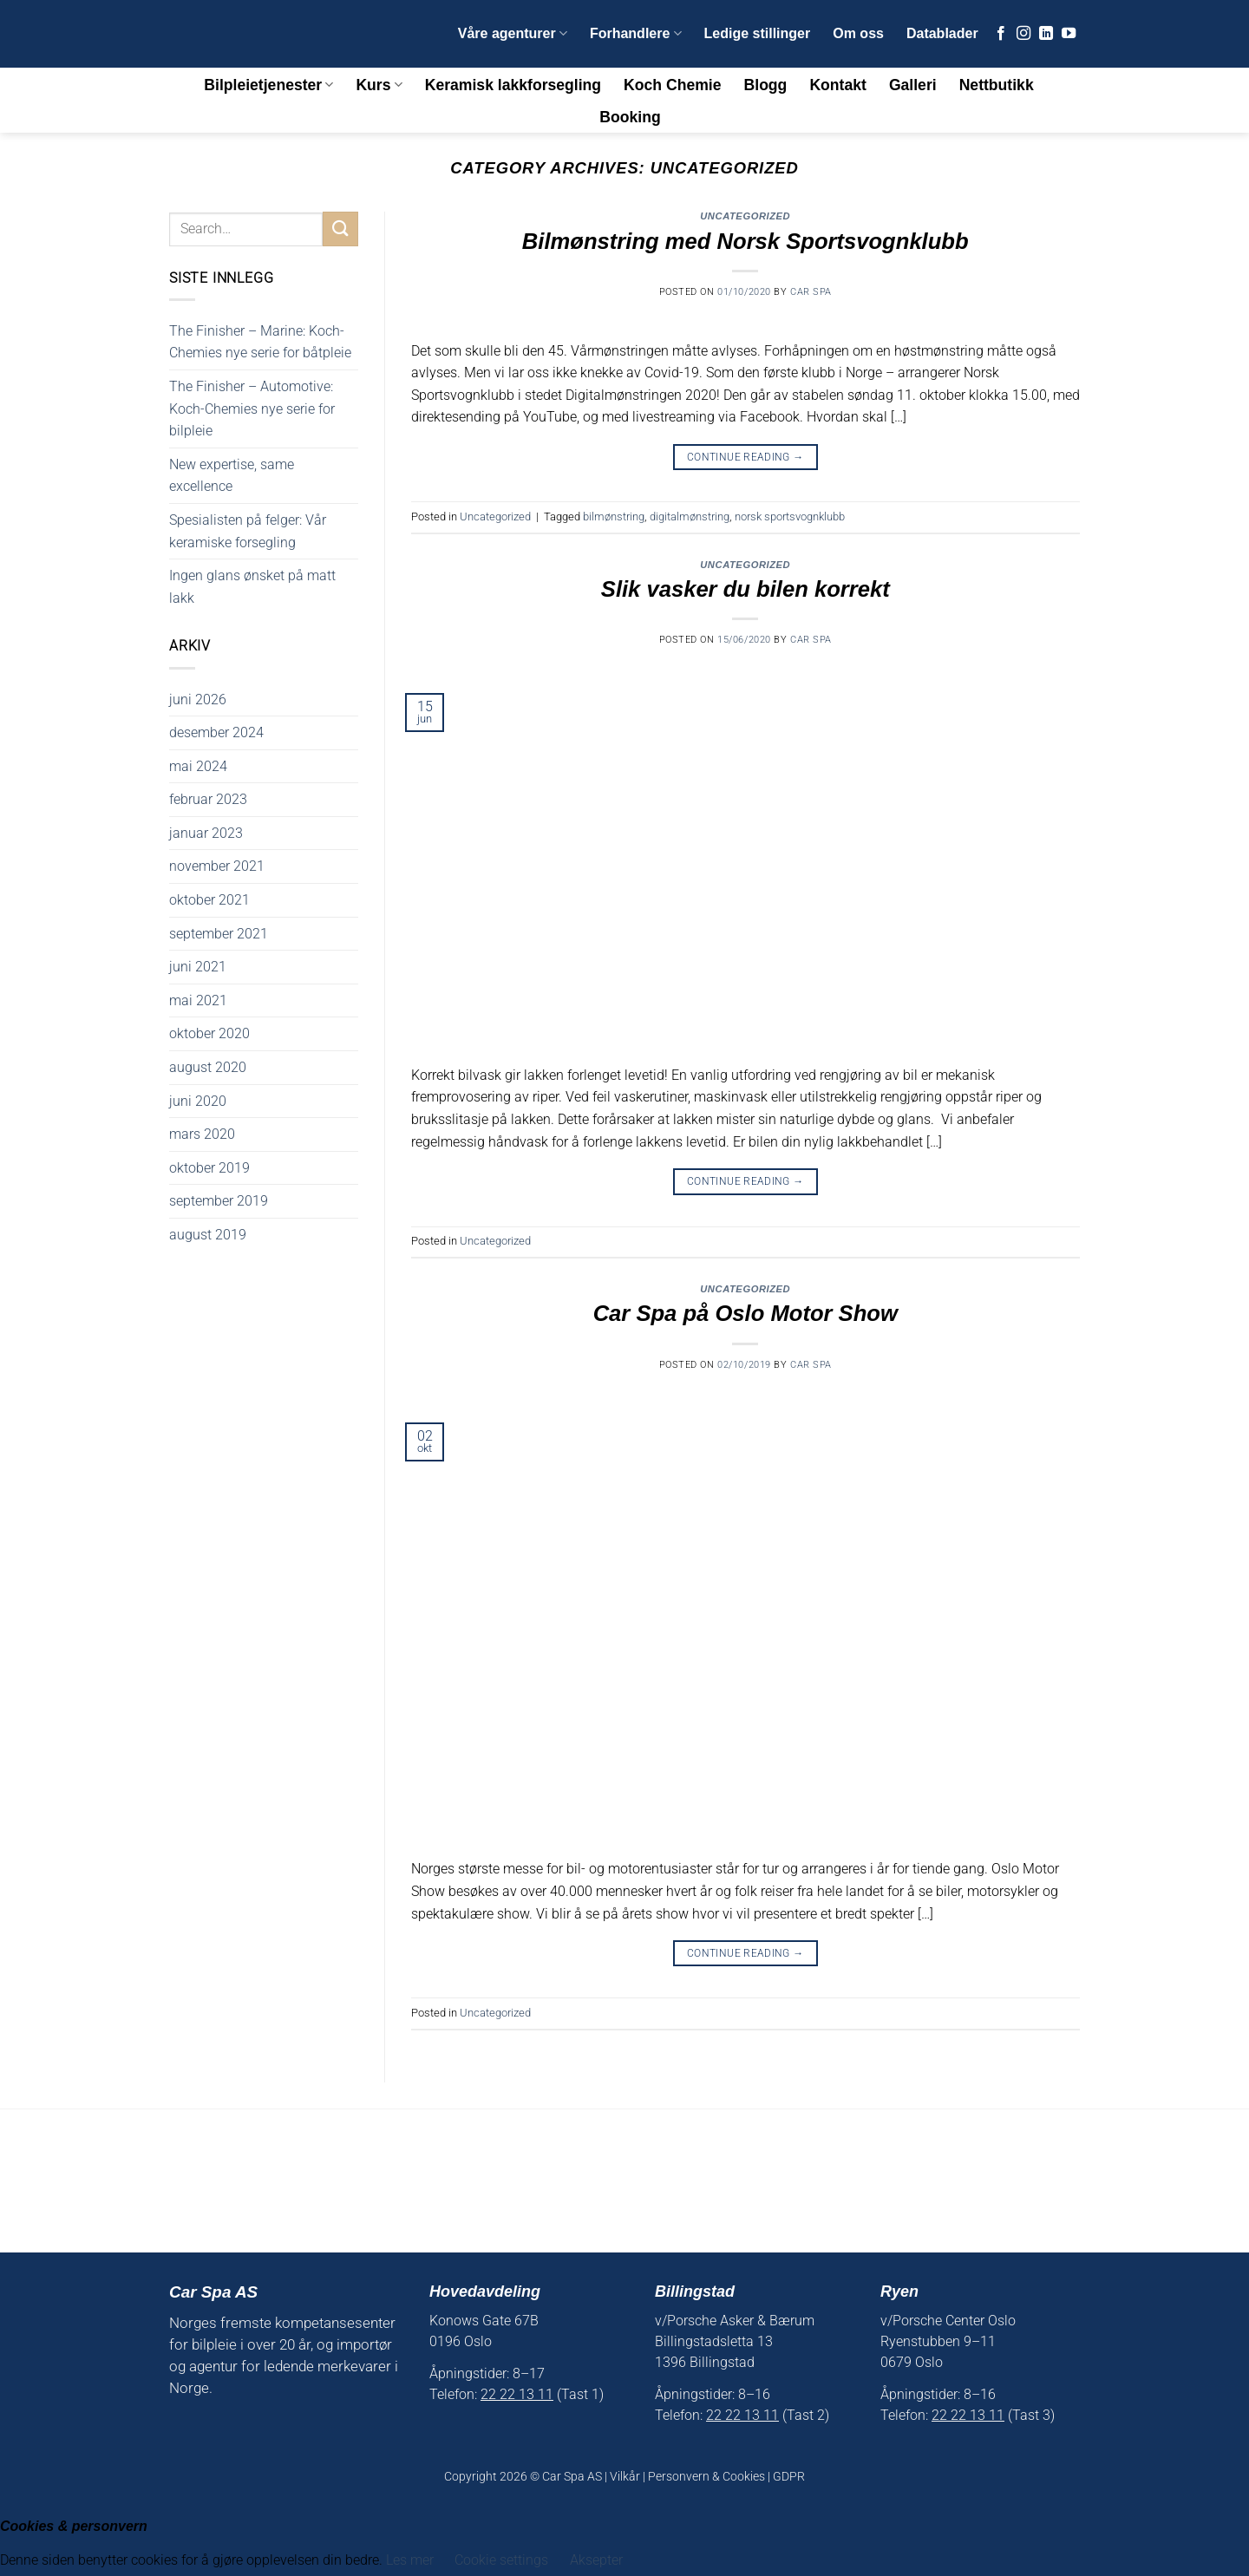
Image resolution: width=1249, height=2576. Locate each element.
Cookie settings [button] (501, 2560)
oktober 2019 (209, 1168)
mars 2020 (202, 1134)
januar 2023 (206, 833)
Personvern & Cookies (706, 2476)
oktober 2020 (209, 1033)
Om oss (858, 33)
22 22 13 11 (517, 2394)
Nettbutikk (996, 85)
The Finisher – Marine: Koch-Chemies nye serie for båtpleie (260, 342)
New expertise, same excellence (231, 475)
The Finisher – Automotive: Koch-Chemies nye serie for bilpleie (252, 408)
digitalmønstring (689, 516)
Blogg (766, 85)
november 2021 (217, 866)
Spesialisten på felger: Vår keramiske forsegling (247, 531)
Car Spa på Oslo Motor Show (745, 1313)
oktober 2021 (209, 900)
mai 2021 (198, 1000)
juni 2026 (197, 699)
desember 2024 (216, 732)
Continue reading (745, 457)
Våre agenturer (512, 33)
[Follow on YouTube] (1069, 34)
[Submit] (340, 228)
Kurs (379, 85)
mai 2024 (198, 766)
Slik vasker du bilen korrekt (745, 589)
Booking (629, 117)
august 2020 (207, 1067)
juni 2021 (197, 966)
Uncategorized (745, 216)
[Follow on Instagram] (1023, 34)
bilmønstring (613, 516)
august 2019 (207, 1234)
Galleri (913, 85)
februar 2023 (208, 799)
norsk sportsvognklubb (790, 516)
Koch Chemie (672, 85)
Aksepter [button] (596, 2560)
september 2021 (218, 933)
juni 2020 (197, 1101)
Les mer (411, 2560)
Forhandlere (636, 33)
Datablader (942, 33)
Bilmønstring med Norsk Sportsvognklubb (745, 241)
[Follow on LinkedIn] (1046, 34)
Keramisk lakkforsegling (513, 85)
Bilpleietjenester (268, 85)
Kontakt (837, 85)
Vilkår (625, 2476)
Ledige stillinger (757, 33)
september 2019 (218, 1201)
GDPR (789, 2476)
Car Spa (811, 291)
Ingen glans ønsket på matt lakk (252, 586)
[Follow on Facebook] (1001, 34)
